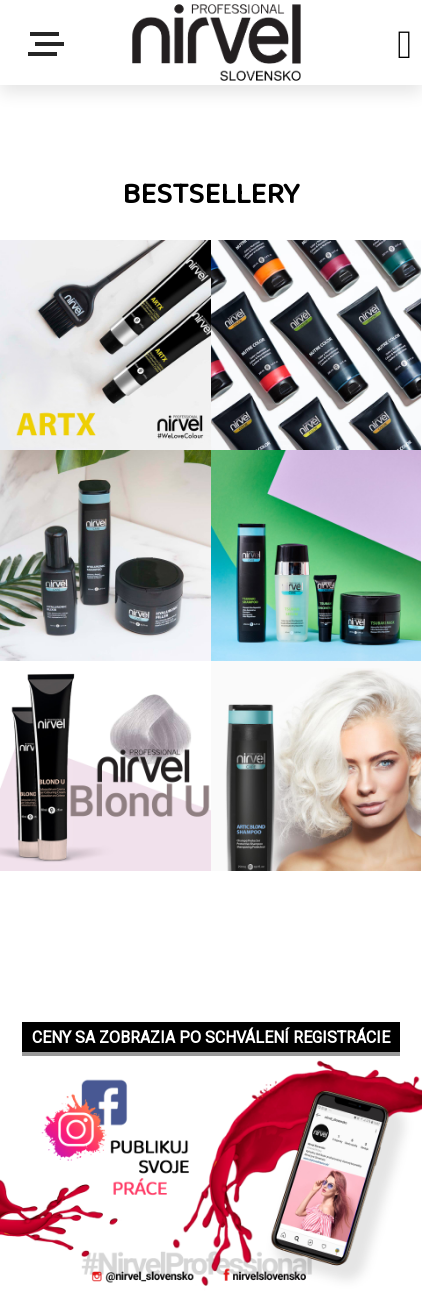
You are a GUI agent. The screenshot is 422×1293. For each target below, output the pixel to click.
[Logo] (216, 42)
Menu (50, 44)
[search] (404, 48)
